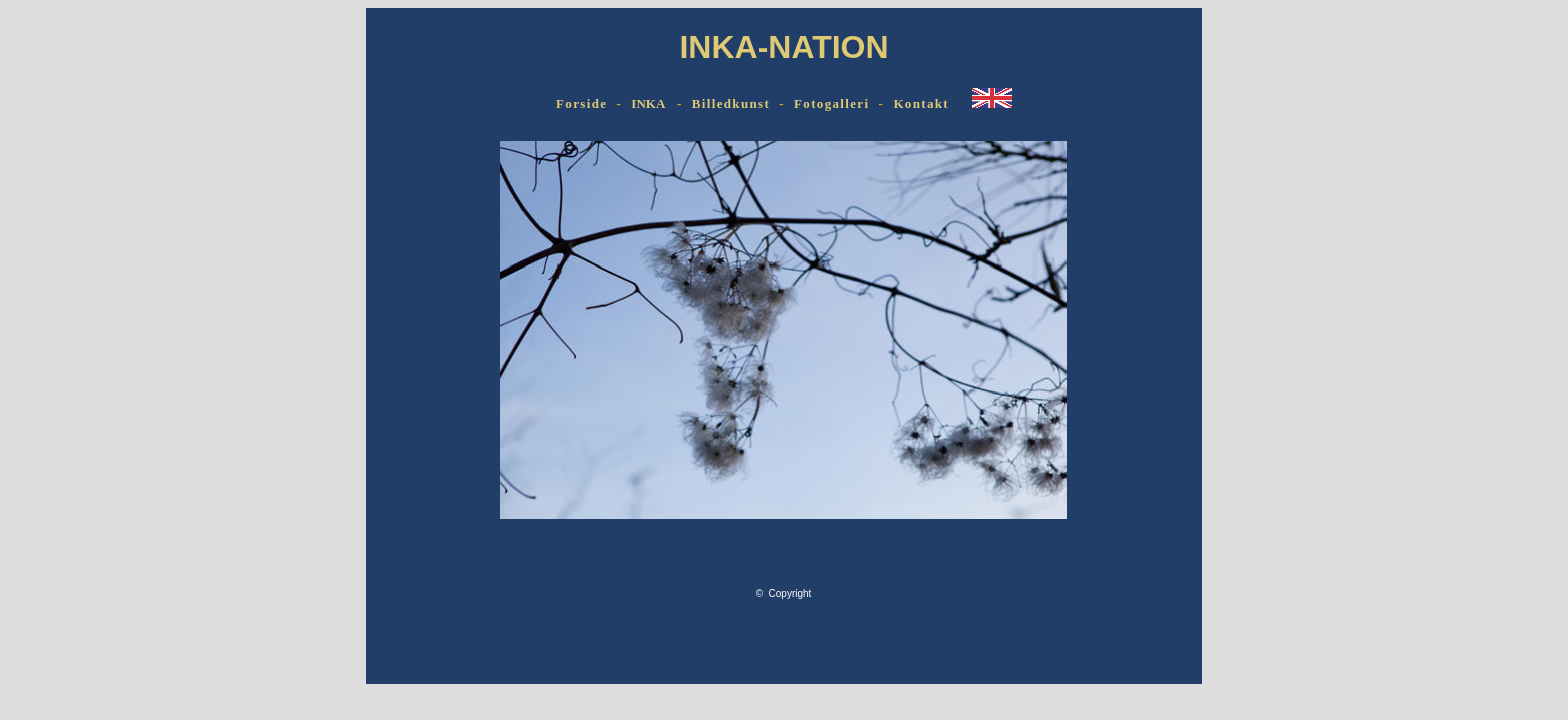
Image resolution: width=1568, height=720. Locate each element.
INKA (647, 103)
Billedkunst (731, 103)
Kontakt (921, 103)
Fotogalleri (831, 103)
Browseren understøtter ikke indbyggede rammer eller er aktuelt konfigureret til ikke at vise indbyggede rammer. (783, 403)
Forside (581, 103)
